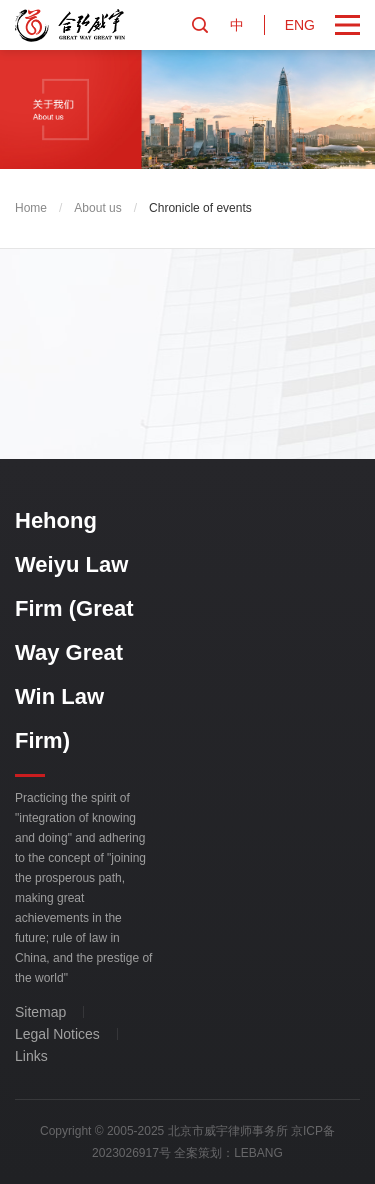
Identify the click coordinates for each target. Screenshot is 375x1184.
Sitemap (40, 1012)
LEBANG (258, 1153)
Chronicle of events (200, 208)
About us (97, 208)
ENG (300, 25)
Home (31, 208)
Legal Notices (57, 1034)
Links (31, 1056)
